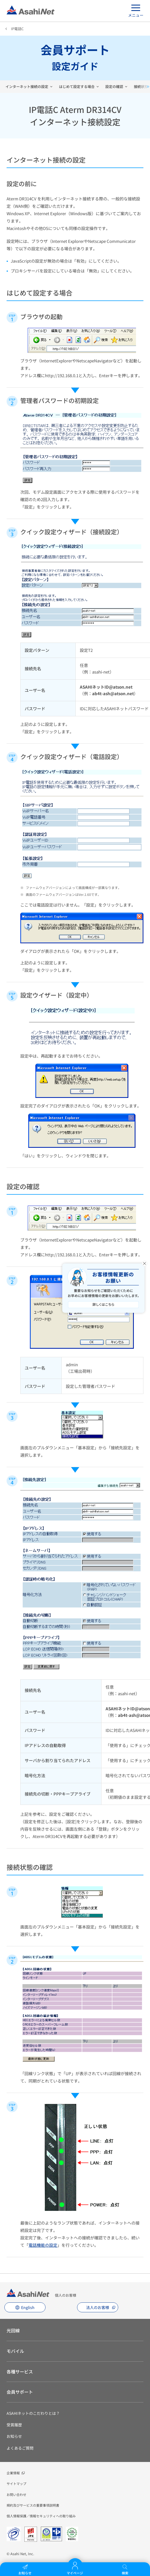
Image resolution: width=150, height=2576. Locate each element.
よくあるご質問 (20, 2448)
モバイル (15, 2351)
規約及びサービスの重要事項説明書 (33, 2505)
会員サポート (20, 2391)
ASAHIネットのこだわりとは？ (33, 2413)
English (28, 2307)
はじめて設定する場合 (77, 86)
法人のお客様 (97, 2307)
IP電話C (17, 28)
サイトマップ (16, 2483)
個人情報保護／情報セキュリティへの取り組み (41, 2515)
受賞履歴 (14, 2424)
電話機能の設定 (43, 2245)
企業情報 (13, 2472)
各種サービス (20, 2371)
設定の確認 (114, 86)
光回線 (13, 2330)
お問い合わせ (16, 2494)
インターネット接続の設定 (26, 86)
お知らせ (14, 2436)
